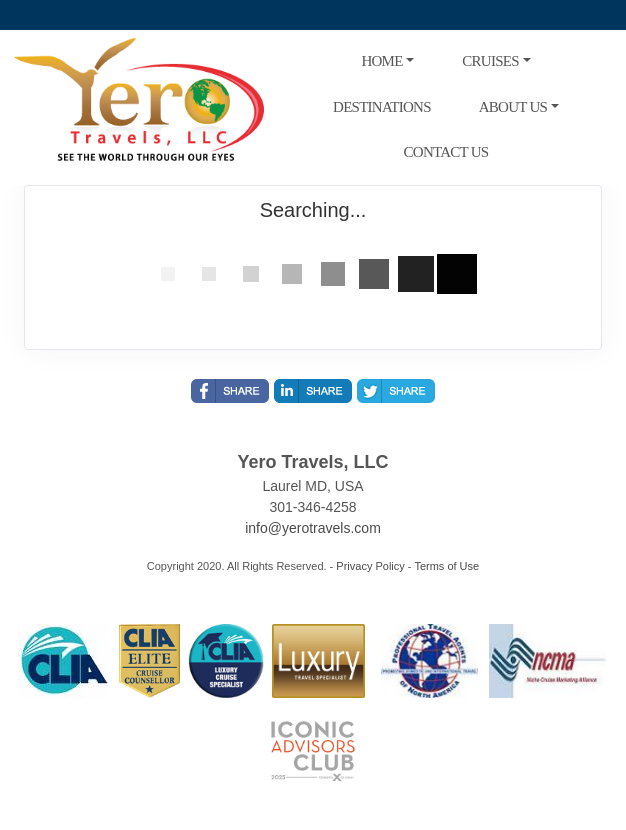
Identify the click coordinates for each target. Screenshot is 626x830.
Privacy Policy (370, 566)
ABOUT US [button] (513, 107)
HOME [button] (381, 61)
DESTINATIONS (382, 107)
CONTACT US (446, 152)
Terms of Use (446, 566)
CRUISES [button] (490, 61)
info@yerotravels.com (313, 528)
